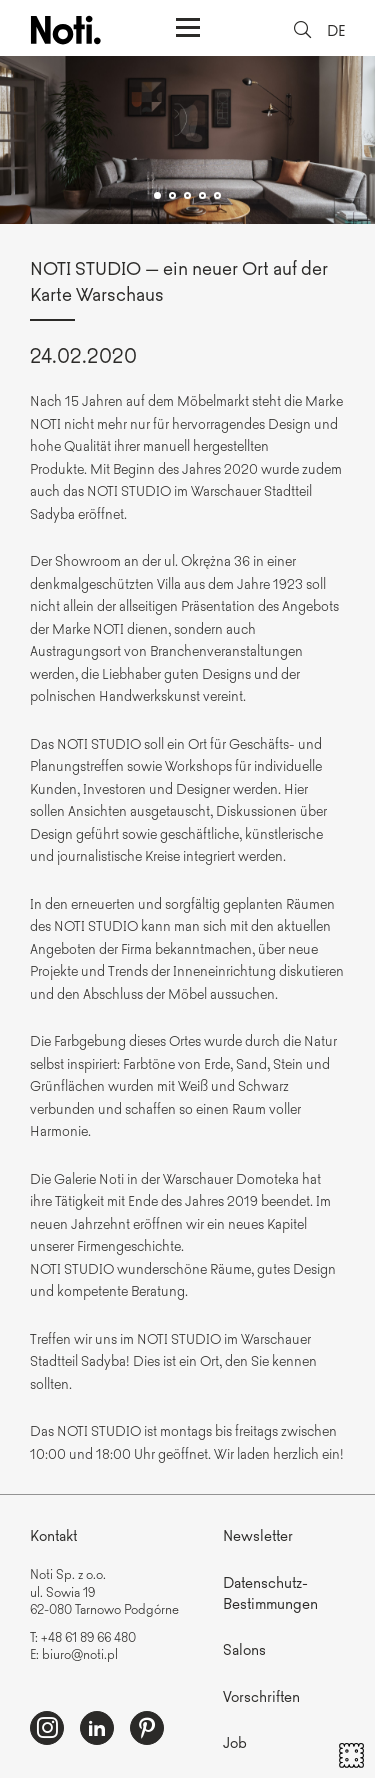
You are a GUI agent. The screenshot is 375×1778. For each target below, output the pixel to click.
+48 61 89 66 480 (88, 1636)
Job (235, 1741)
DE (336, 29)
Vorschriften (261, 1695)
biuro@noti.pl (80, 1653)
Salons (244, 1648)
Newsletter (258, 1534)
